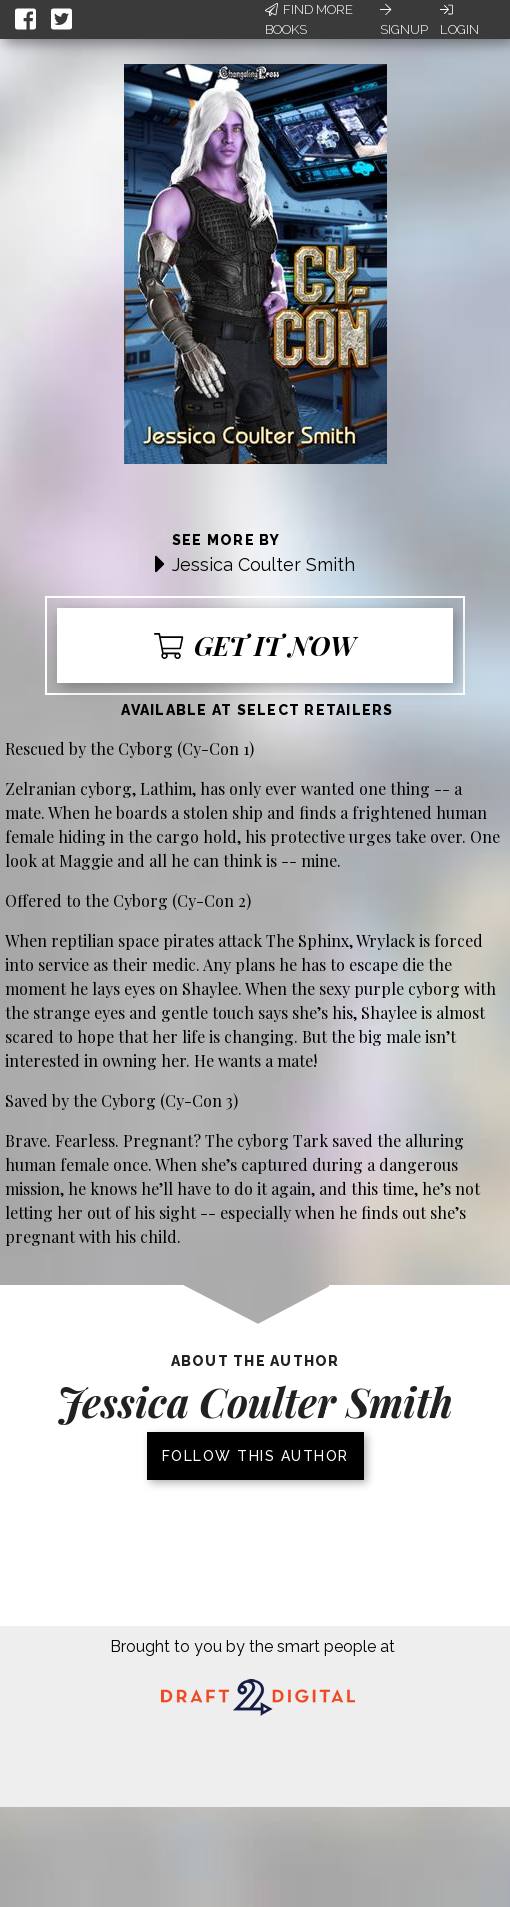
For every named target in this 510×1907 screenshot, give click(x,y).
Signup (404, 20)
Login (459, 20)
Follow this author (255, 1456)
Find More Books (309, 19)
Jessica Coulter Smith (263, 564)
